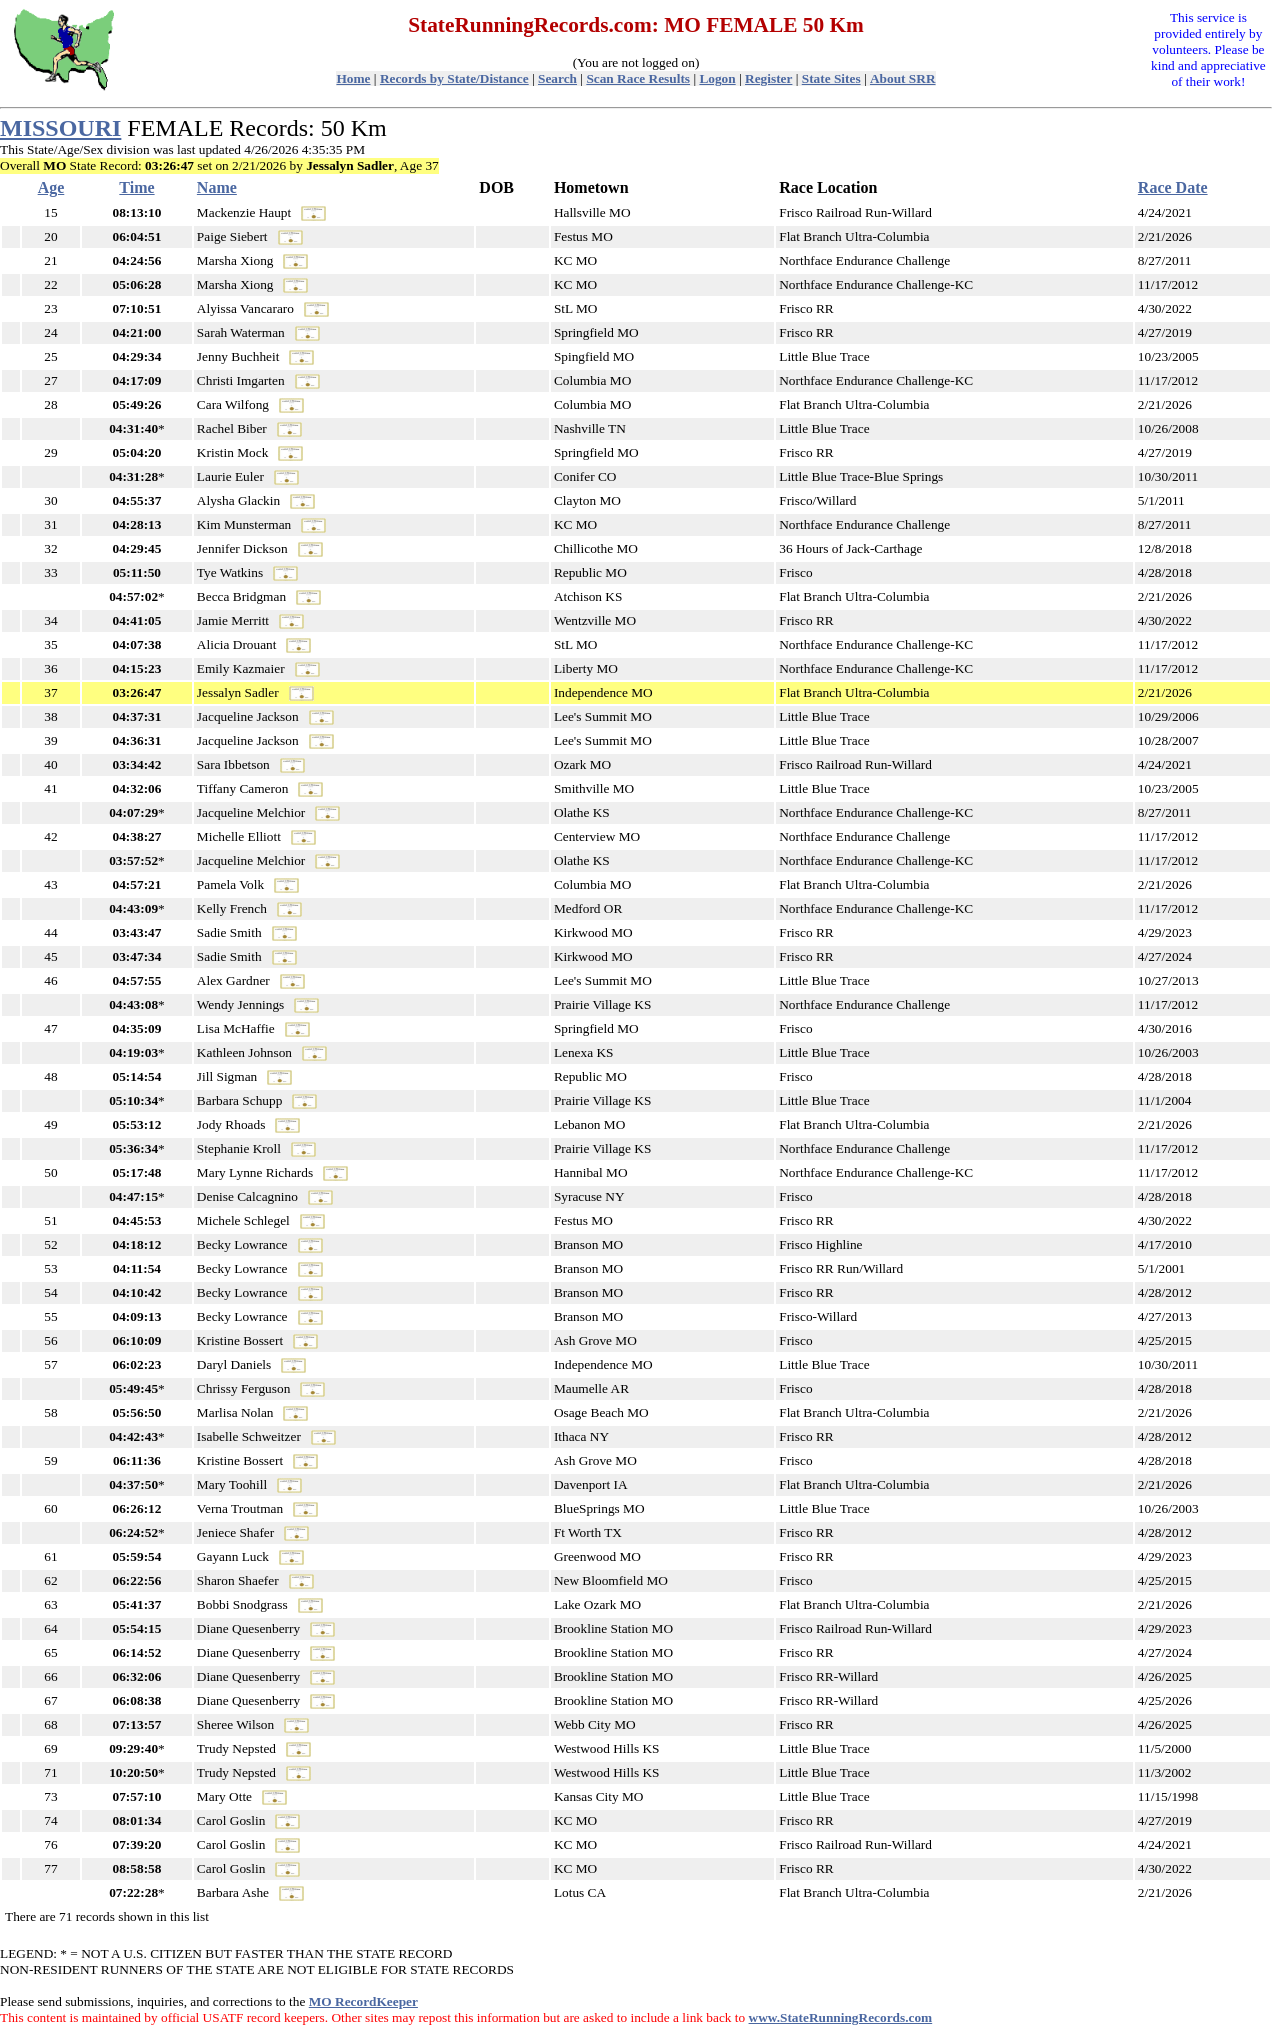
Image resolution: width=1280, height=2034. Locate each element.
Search (557, 78)
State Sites (831, 78)
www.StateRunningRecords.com (841, 2017)
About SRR (903, 78)
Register (768, 78)
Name (217, 187)
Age (51, 187)
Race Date (1173, 187)
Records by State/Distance (454, 78)
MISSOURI (60, 128)
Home (353, 78)
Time (136, 187)
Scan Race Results (638, 78)
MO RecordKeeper (363, 2001)
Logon (717, 78)
